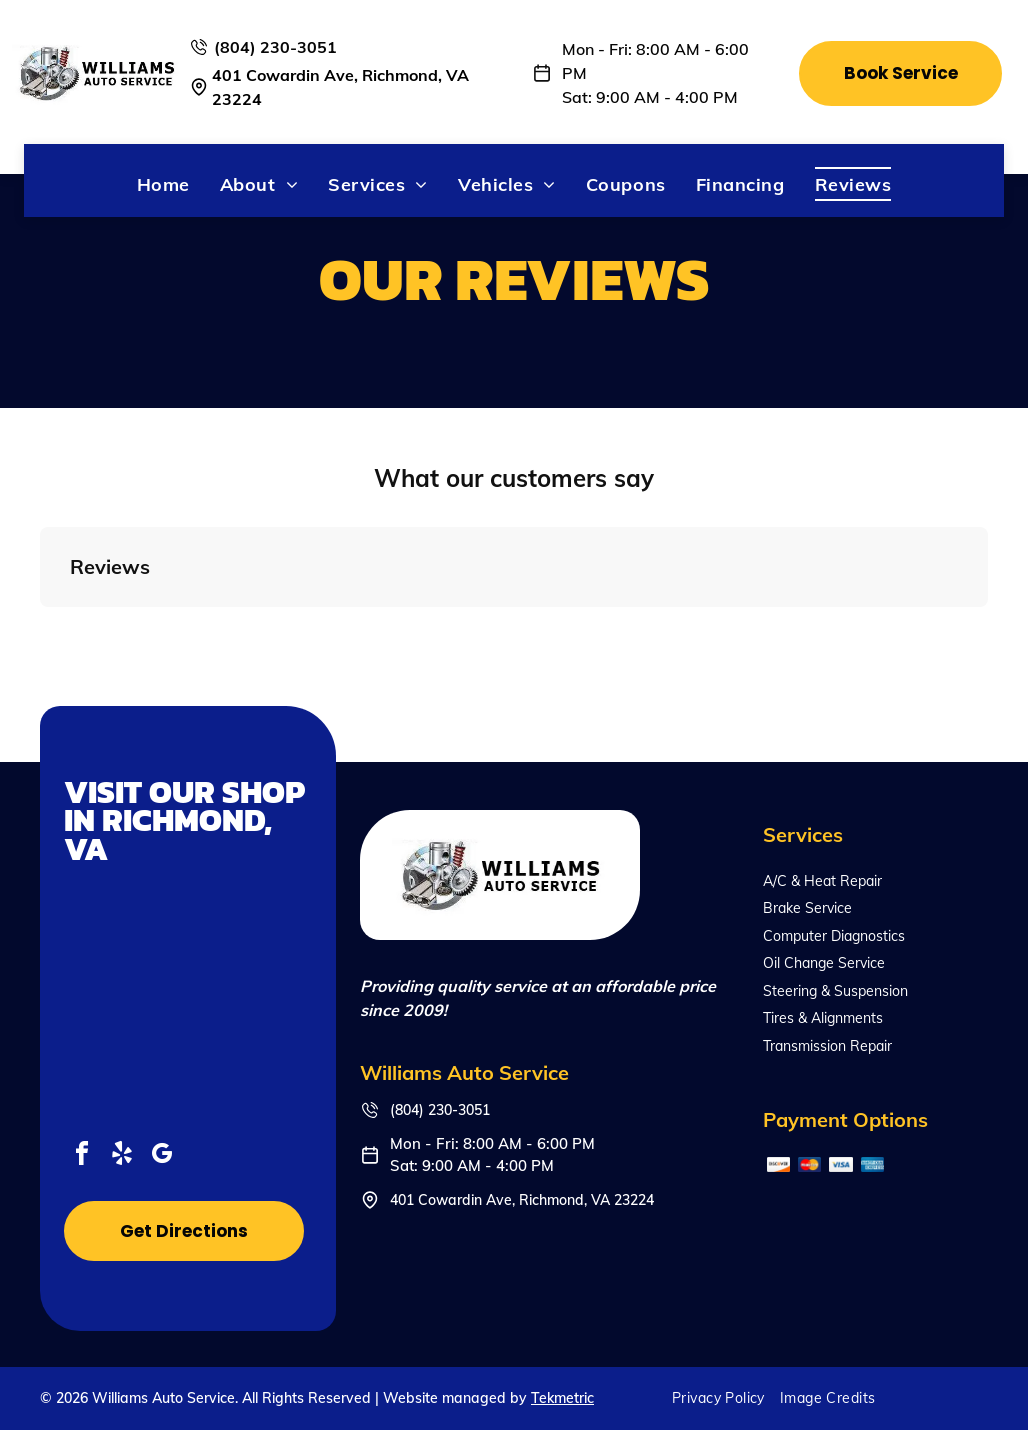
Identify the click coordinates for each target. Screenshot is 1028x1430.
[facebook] (82, 1156)
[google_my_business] (162, 1156)
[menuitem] (163, 184)
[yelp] (122, 1156)
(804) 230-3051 (275, 47)
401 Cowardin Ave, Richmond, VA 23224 (522, 1200)
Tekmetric (562, 1398)
